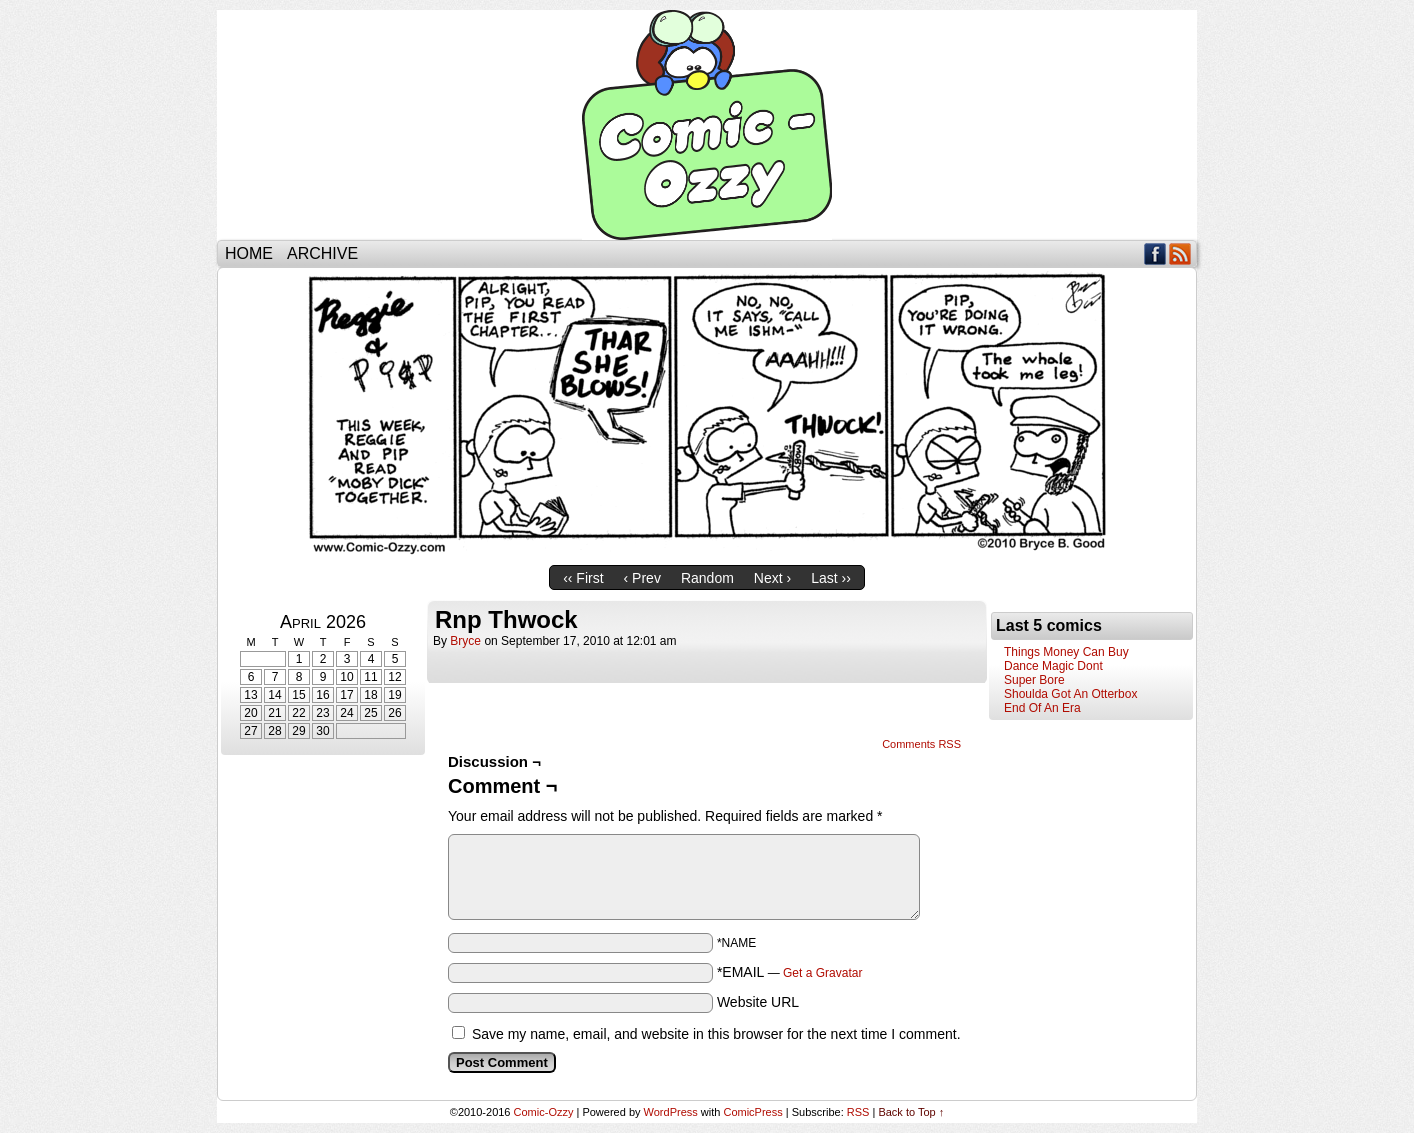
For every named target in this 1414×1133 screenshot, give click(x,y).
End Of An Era (1042, 708)
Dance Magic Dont (1053, 666)
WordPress (671, 1112)
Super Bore (1034, 680)
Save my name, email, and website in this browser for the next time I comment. (716, 1034)
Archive (322, 253)
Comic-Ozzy (707, 125)
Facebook (1155, 253)
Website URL (758, 1002)
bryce (465, 641)
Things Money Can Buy (1066, 652)
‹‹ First (583, 578)
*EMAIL (790, 972)
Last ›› (831, 578)
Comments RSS (921, 744)
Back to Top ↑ (911, 1112)
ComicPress (752, 1112)
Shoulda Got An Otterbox (1070, 694)
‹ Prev (642, 578)
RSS (1180, 253)
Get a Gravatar (822, 973)
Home (249, 253)
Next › (772, 578)
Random (707, 578)
